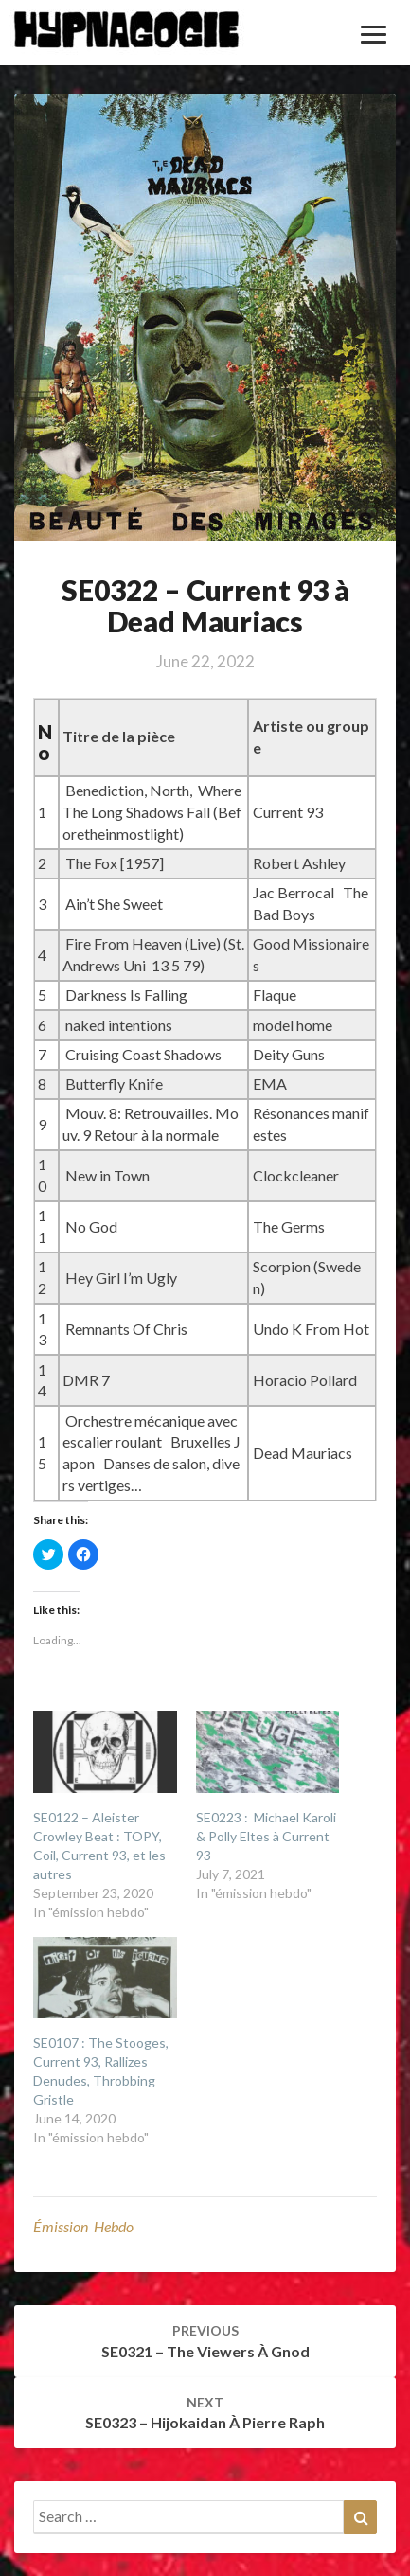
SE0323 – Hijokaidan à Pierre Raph (205, 2413)
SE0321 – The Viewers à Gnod (205, 2341)
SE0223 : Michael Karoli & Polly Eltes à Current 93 (266, 1836)
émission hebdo (83, 2226)
